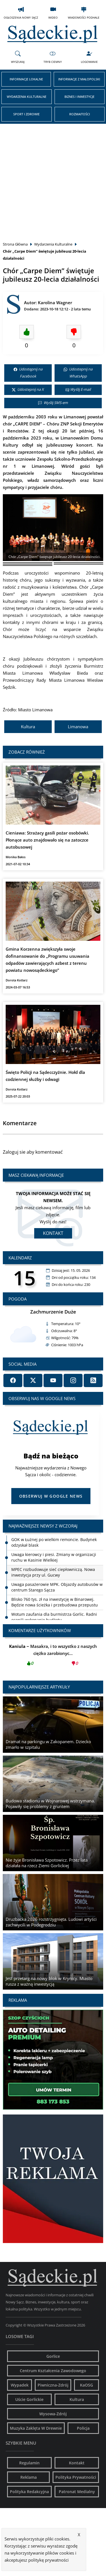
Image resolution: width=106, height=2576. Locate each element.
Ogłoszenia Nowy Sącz (21, 12)
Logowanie (89, 57)
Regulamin (29, 2462)
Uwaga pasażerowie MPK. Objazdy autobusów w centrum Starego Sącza (57, 1587)
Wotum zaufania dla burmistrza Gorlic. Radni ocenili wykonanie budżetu (54, 1617)
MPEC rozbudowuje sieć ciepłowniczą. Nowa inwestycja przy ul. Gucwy (53, 1572)
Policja (83, 2428)
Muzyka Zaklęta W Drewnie (36, 2428)
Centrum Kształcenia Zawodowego (53, 2370)
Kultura (28, 726)
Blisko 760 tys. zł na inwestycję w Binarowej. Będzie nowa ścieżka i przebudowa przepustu (54, 1602)
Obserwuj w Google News (51, 1496)
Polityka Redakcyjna (29, 2491)
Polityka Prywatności (75, 2477)
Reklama (28, 2477)
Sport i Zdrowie (26, 114)
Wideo (53, 12)
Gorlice (53, 2356)
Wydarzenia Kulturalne (26, 96)
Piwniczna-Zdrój (53, 2385)
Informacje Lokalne (26, 79)
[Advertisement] (53, 179)
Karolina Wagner (55, 302)
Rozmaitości (79, 114)
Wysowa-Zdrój (53, 2413)
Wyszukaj (18, 57)
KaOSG (86, 2385)
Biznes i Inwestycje (79, 96)
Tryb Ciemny (53, 57)
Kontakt (53, 1233)
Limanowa (78, 726)
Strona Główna (15, 244)
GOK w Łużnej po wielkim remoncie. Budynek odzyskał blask (54, 1542)
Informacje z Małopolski (79, 79)
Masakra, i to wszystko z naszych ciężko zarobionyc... (53, 1656)
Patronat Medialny (77, 2491)
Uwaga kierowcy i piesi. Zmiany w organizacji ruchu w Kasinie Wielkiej (53, 1557)
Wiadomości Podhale (83, 12)
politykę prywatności (48, 2560)
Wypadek (20, 2385)
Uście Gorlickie (29, 2399)
